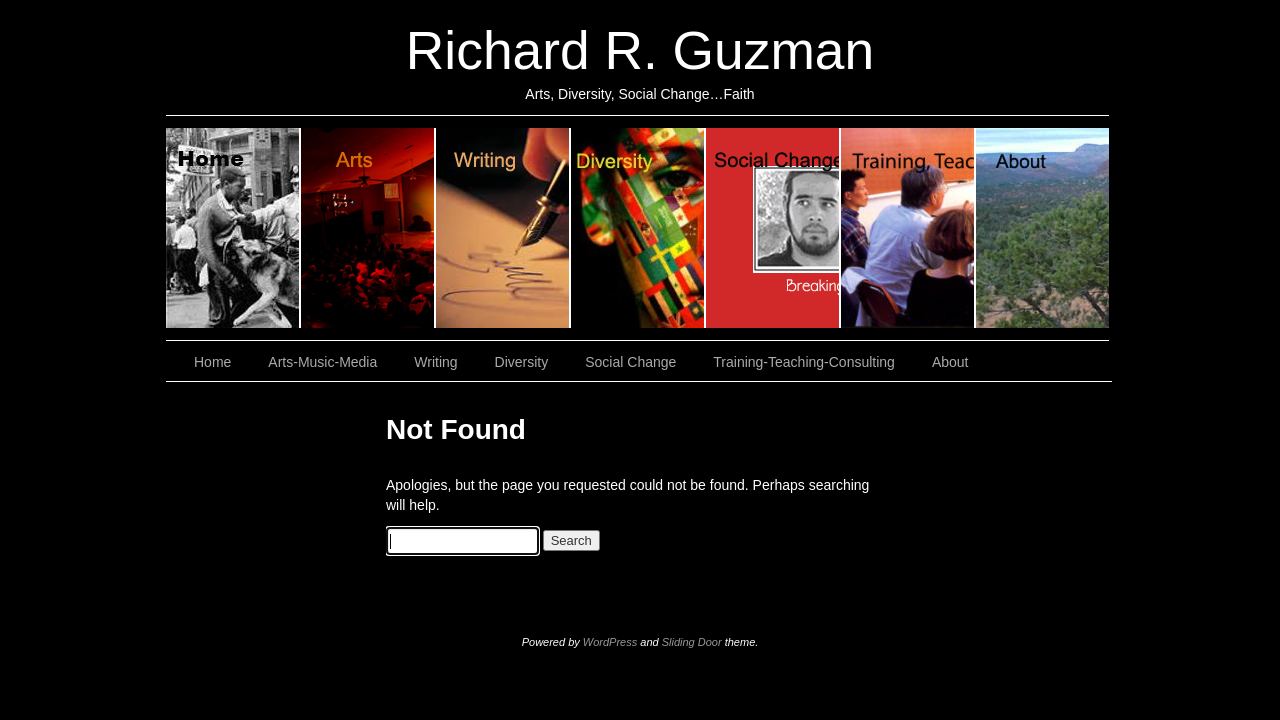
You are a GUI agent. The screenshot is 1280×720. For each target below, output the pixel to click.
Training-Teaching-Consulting (804, 362)
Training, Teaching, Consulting (908, 228)
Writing (503, 228)
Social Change (773, 228)
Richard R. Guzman (640, 50)
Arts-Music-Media (322, 362)
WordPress (610, 642)
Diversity (638, 228)
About (1042, 228)
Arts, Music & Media (368, 228)
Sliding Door (692, 642)
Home (233, 228)
